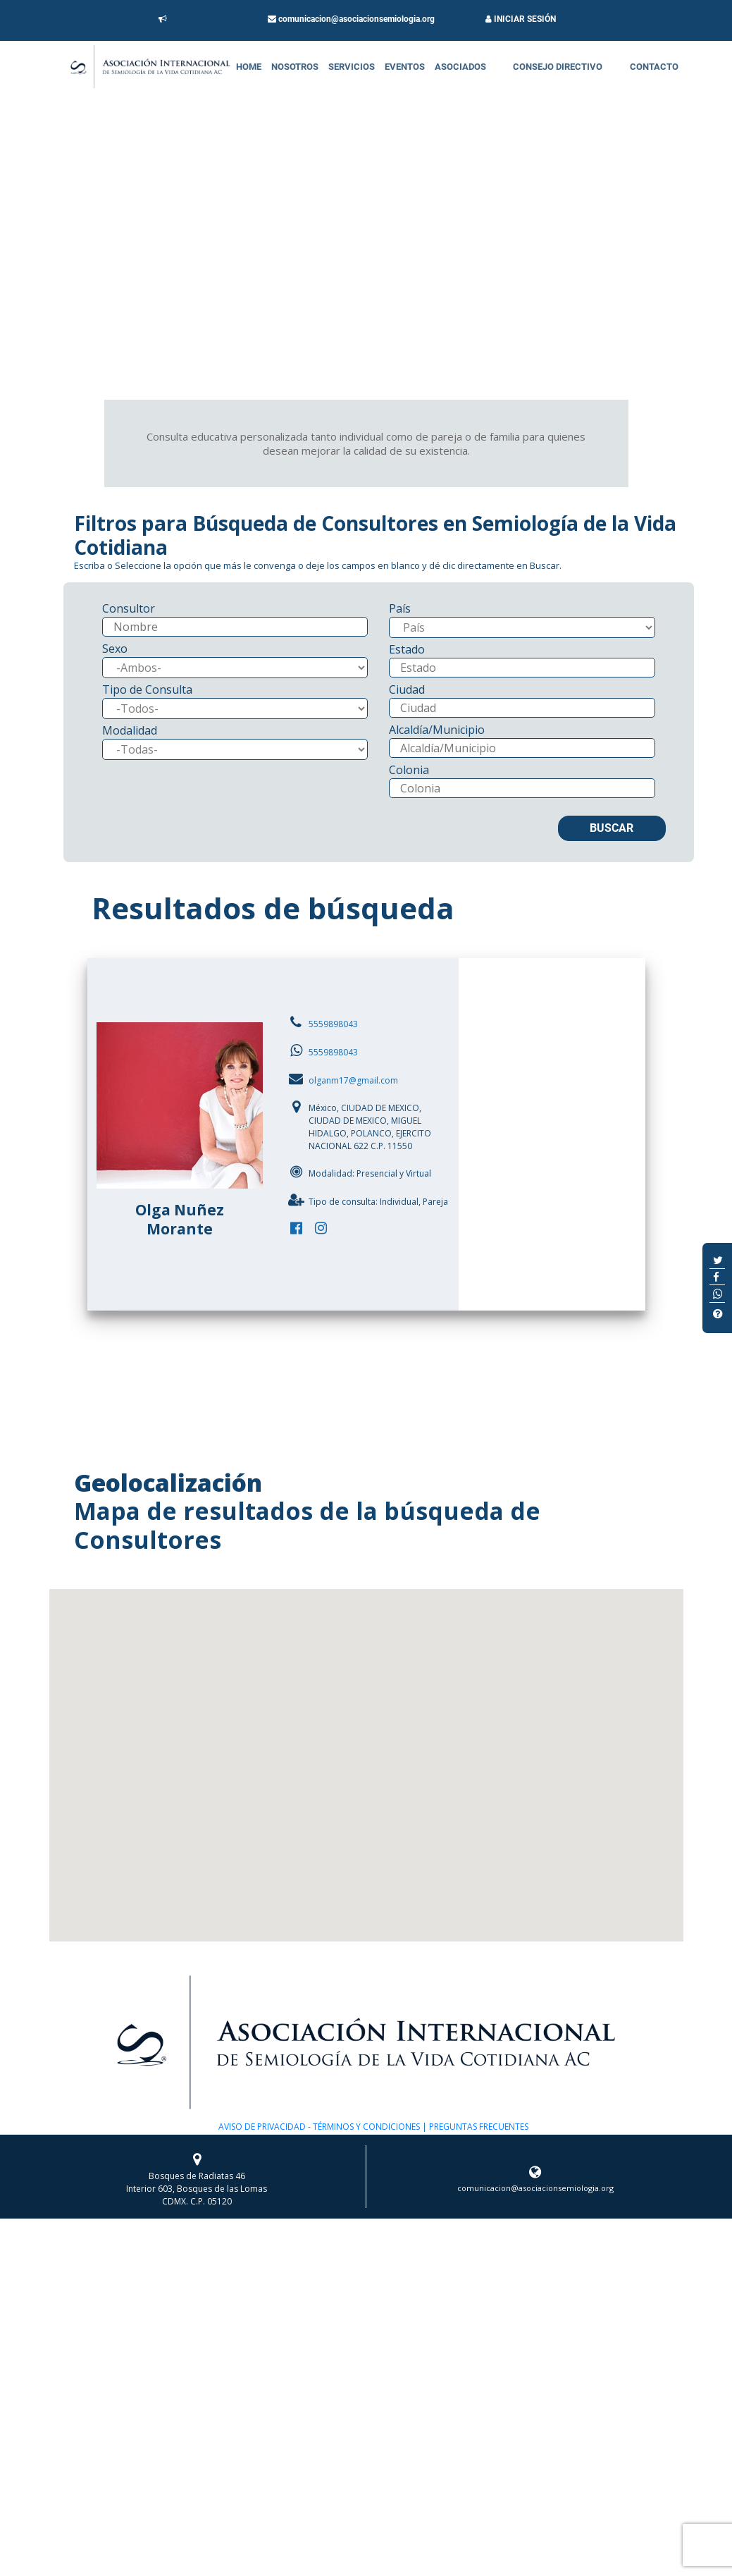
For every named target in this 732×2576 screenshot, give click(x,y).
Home (248, 66)
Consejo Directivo (557, 66)
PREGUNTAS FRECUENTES (477, 2127)
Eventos (405, 66)
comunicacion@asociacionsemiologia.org (351, 19)
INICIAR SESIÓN (520, 19)
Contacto (654, 66)
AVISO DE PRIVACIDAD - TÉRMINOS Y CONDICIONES (319, 2127)
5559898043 (333, 1024)
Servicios (351, 66)
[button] (366, 1752)
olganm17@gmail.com (353, 1080)
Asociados (460, 66)
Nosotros (294, 66)
